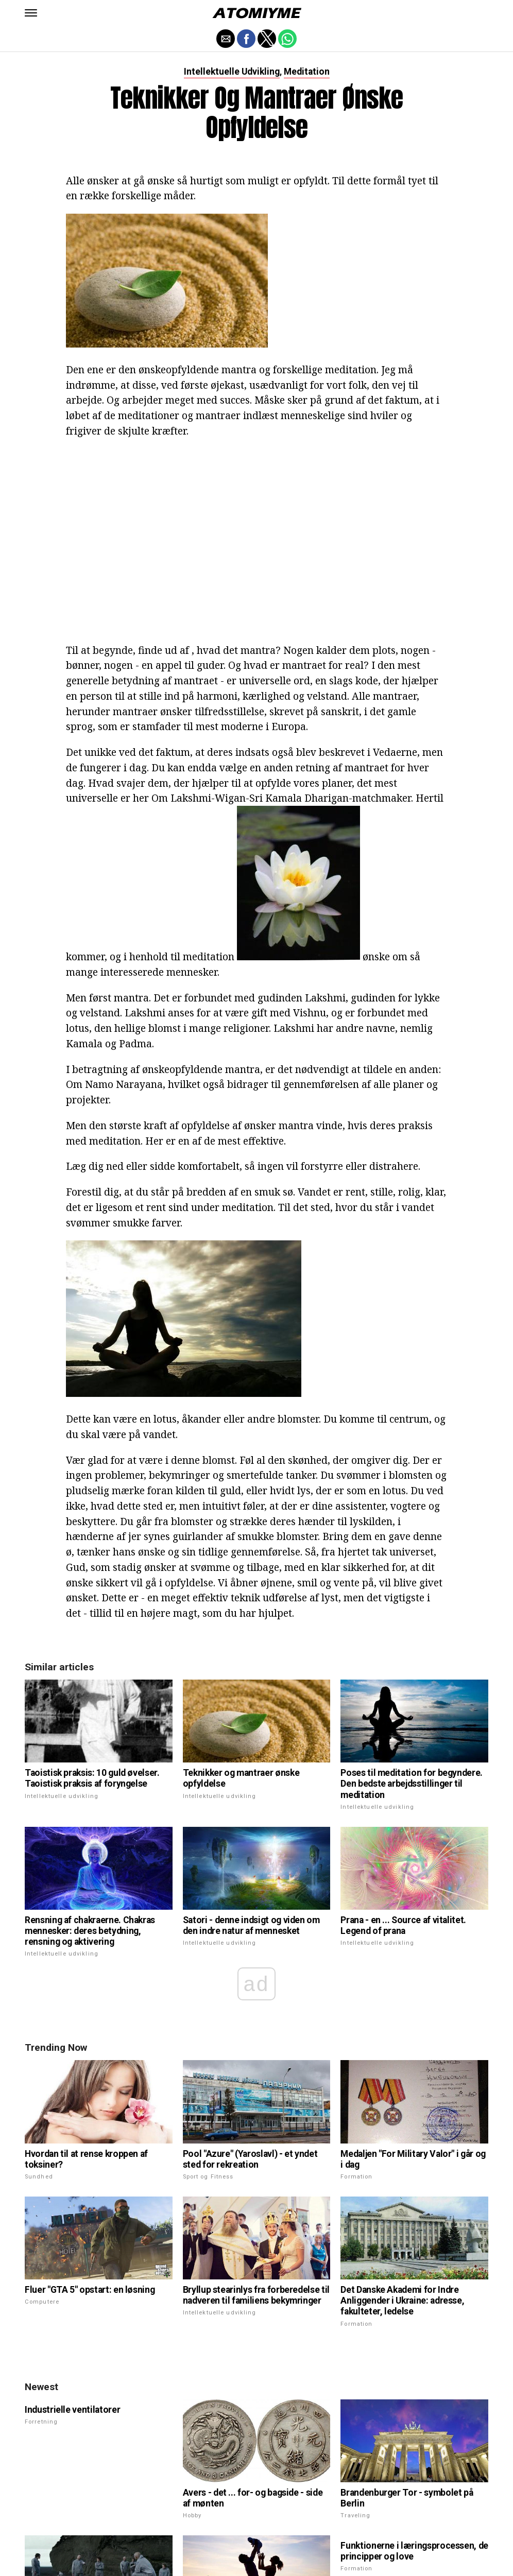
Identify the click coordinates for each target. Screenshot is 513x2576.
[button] (31, 12)
